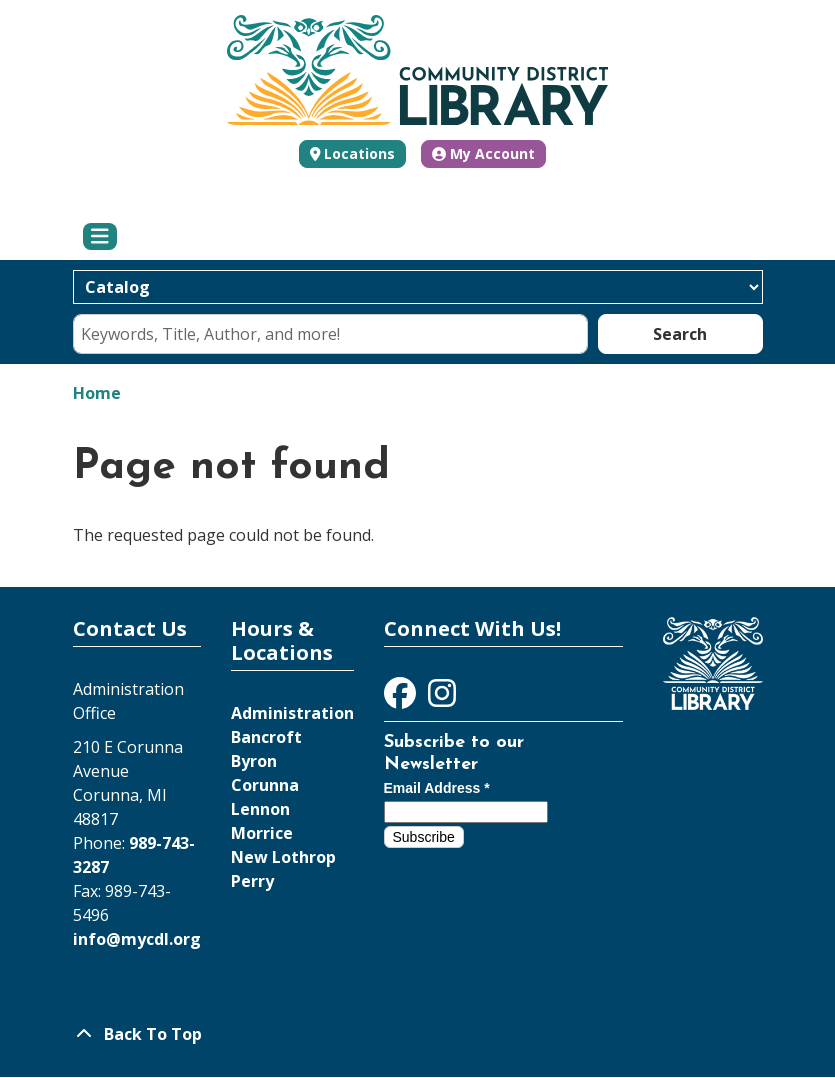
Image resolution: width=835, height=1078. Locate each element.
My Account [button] (483, 153)
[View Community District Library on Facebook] (402, 699)
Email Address (437, 788)
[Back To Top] (418, 1034)
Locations (359, 153)
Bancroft (266, 737)
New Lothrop (283, 857)
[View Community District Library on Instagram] (442, 699)
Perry (252, 881)
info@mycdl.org (137, 939)
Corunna (265, 785)
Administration (292, 713)
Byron (254, 761)
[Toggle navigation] (100, 237)
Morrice (262, 833)
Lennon (260, 809)
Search (680, 334)
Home (97, 393)
